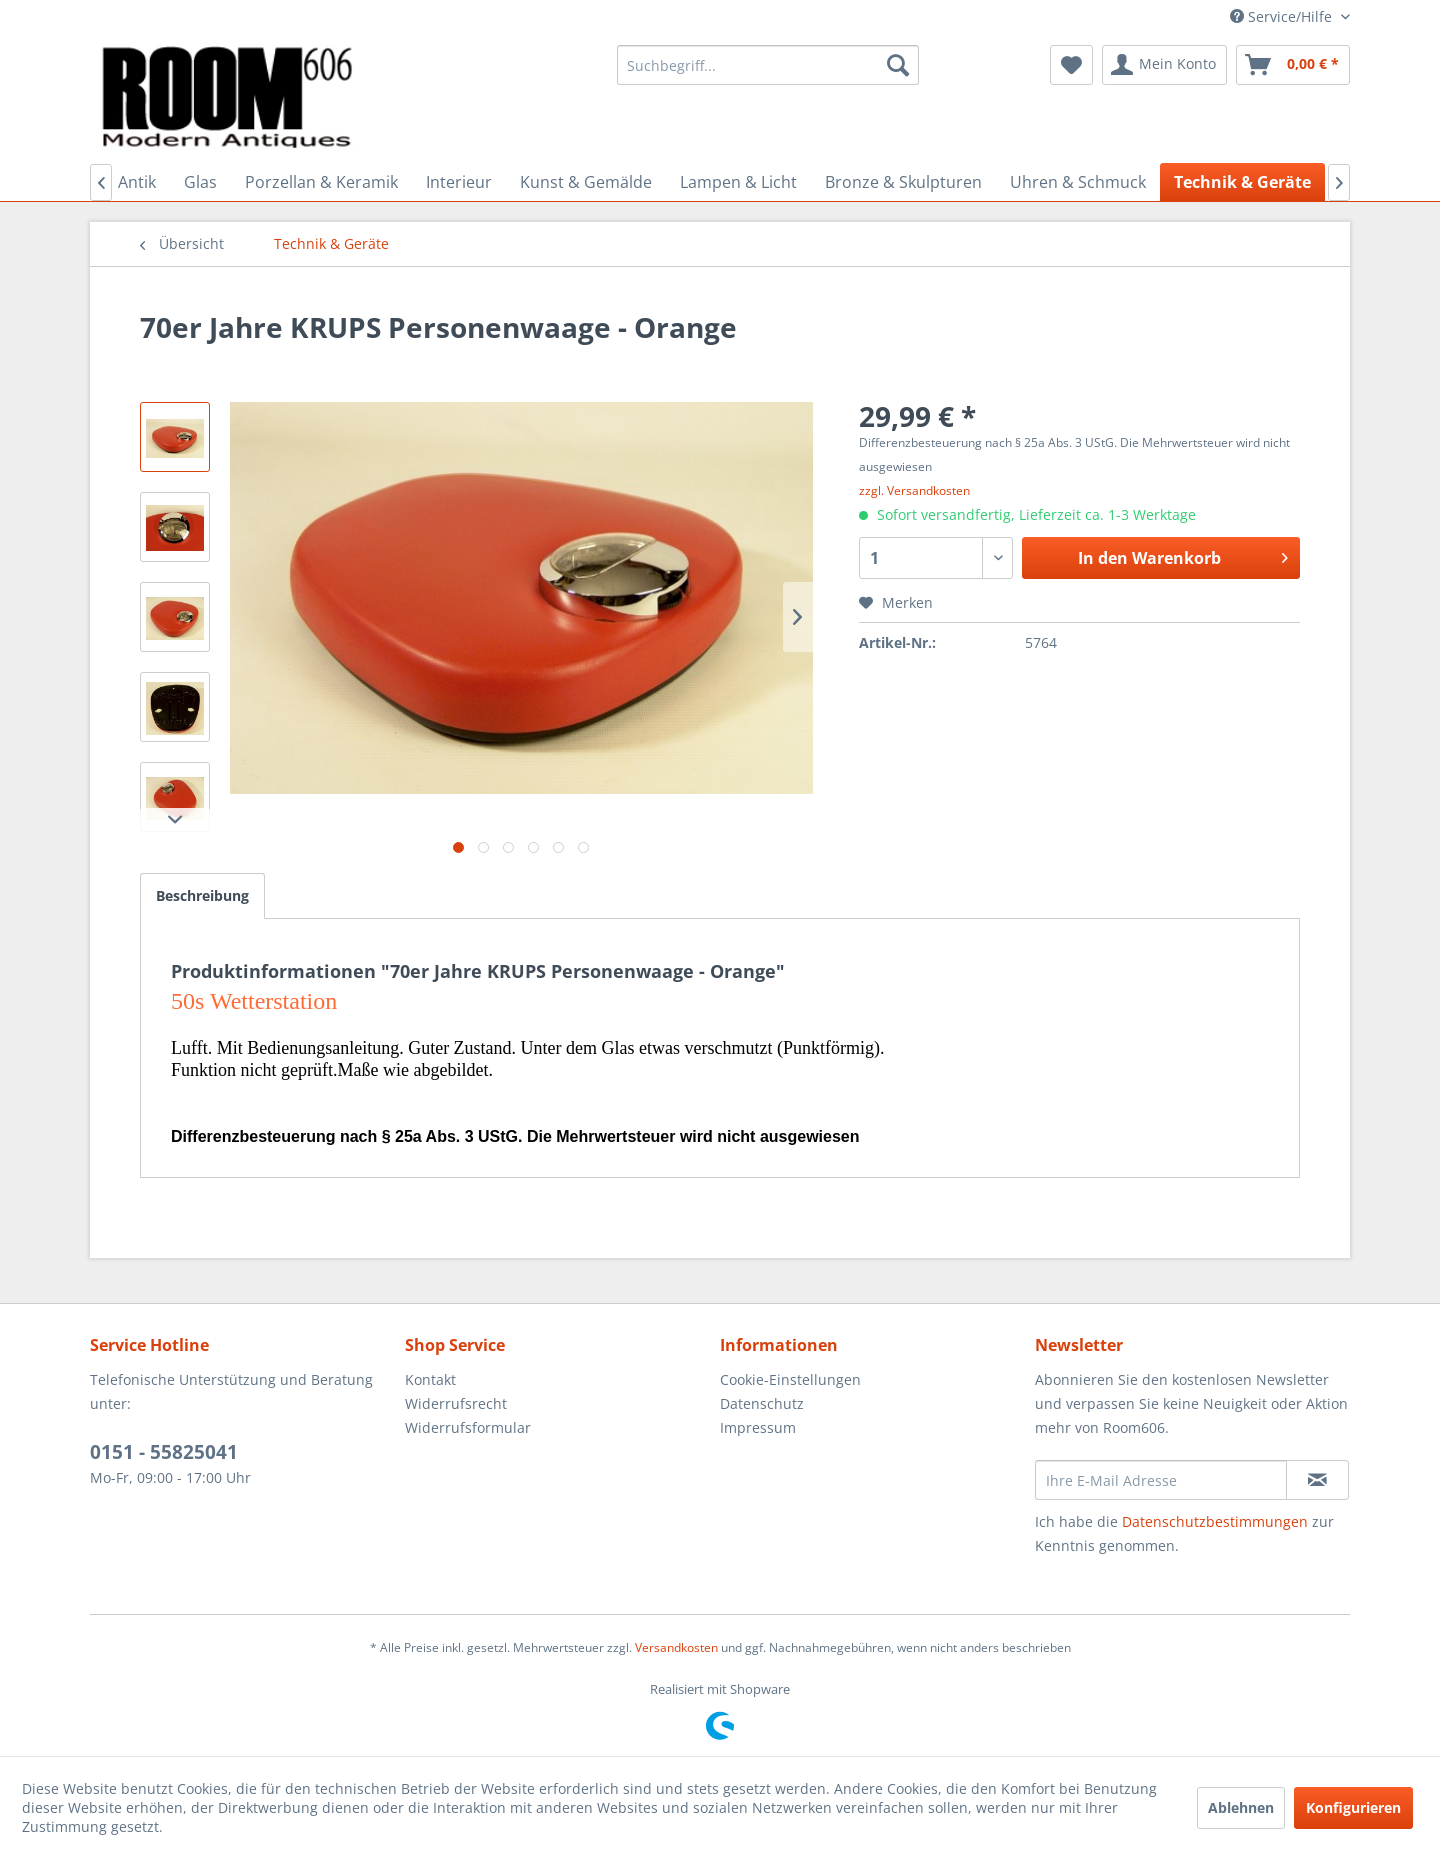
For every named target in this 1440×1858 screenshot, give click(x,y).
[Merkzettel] (1071, 65)
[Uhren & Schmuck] (1078, 182)
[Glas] (200, 182)
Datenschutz (762, 1403)
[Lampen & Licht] (738, 182)
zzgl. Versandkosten (914, 490)
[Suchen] (898, 65)
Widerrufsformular (468, 1427)
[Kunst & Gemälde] (586, 182)
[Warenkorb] (1293, 65)
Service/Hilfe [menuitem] (1283, 16)
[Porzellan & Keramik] (321, 182)
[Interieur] (459, 182)
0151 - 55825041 (164, 1452)
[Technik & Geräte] (1242, 182)
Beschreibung (202, 895)
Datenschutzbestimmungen (1215, 1521)
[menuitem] (768, 65)
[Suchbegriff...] (768, 65)
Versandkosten (676, 1647)
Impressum (758, 1427)
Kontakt (430, 1379)
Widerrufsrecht (456, 1403)
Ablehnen (1241, 1807)
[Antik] (137, 182)
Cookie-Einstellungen (790, 1379)
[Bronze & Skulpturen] (903, 182)
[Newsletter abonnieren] (1317, 1480)
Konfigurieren (1353, 1807)
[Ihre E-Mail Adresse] (1161, 1480)
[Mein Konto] (1164, 65)
